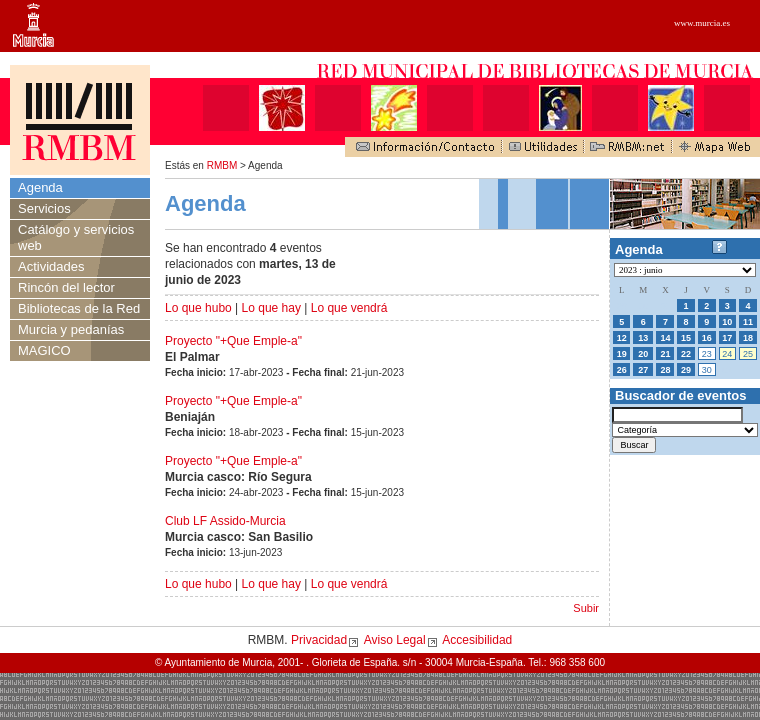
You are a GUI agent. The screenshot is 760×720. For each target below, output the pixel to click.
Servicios (44, 208)
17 (727, 338)
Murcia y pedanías (71, 329)
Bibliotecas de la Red (79, 308)
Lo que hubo (198, 308)
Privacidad (319, 640)
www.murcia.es (702, 23)
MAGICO (44, 350)
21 (665, 354)
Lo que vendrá (349, 308)
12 (622, 338)
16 (707, 338)
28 (665, 370)
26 (622, 370)
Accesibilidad (477, 640)
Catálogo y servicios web (76, 237)
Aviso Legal (395, 640)
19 (622, 354)
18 (748, 338)
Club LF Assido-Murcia (225, 521)
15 (686, 338)
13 (643, 338)
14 (665, 338)
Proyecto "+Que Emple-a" (233, 341)
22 (686, 354)
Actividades (51, 266)
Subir (586, 608)
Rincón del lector (66, 287)
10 (727, 322)
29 (686, 370)
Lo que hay (271, 308)
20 (643, 354)
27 (643, 370)
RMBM (222, 165)
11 (748, 322)
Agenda (40, 187)
